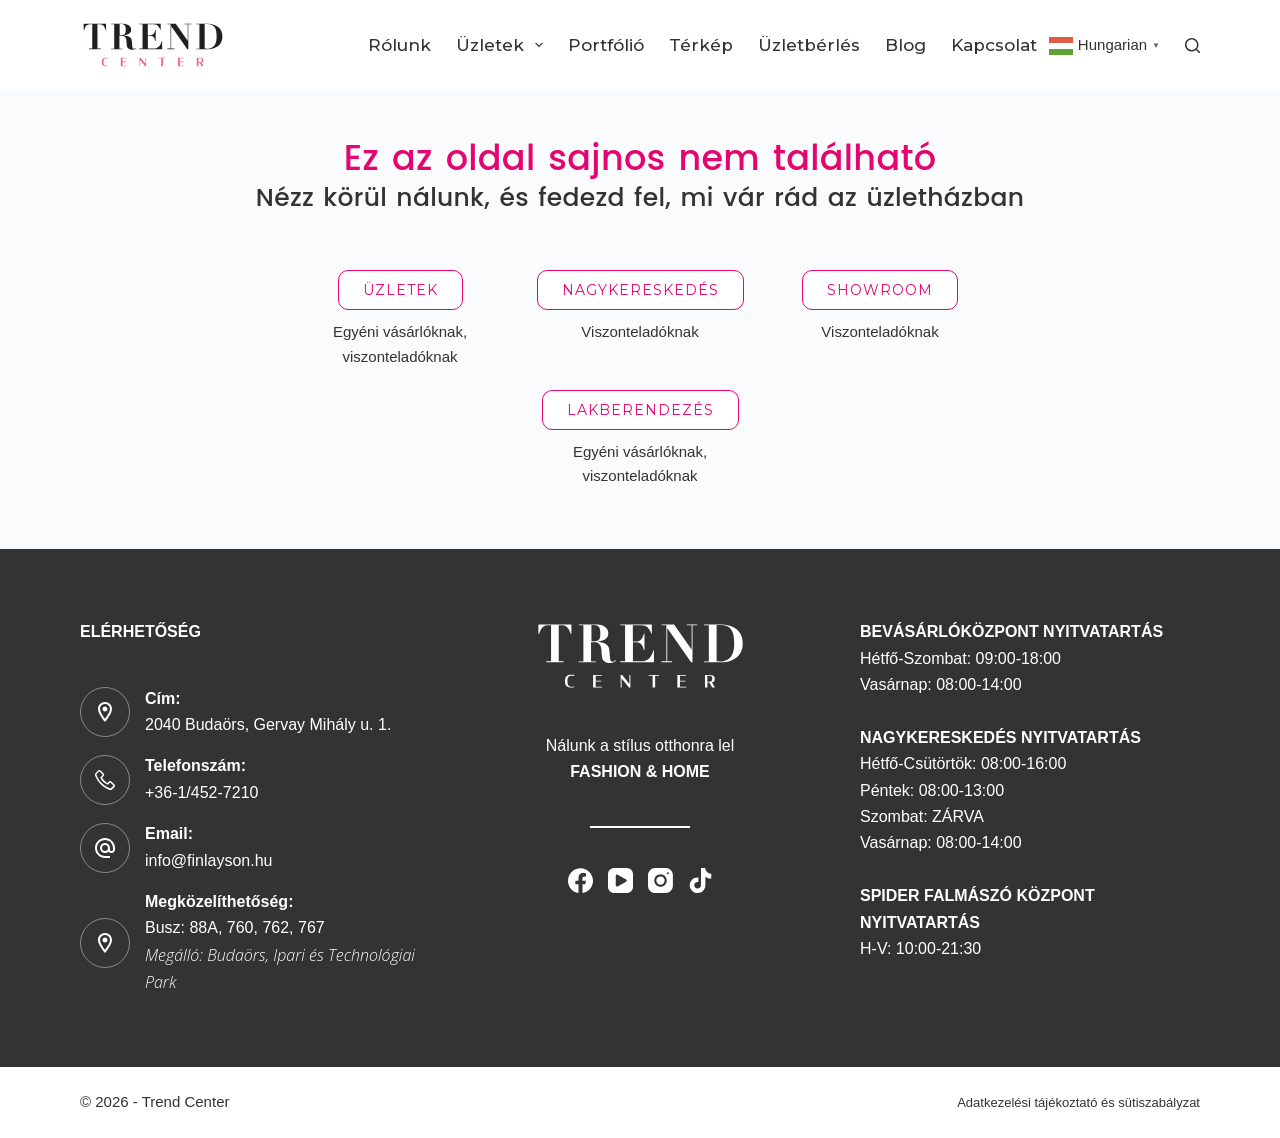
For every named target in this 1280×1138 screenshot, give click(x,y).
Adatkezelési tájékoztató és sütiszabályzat (1078, 1102)
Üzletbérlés (809, 45)
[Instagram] (660, 880)
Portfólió (606, 45)
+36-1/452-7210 (201, 792)
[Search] (1192, 45)
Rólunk (399, 45)
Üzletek (503, 45)
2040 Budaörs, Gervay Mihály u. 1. (268, 724)
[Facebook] (580, 880)
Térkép (701, 45)
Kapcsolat (994, 45)
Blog (905, 45)
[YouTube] (620, 880)
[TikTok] (700, 880)
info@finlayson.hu (208, 860)
